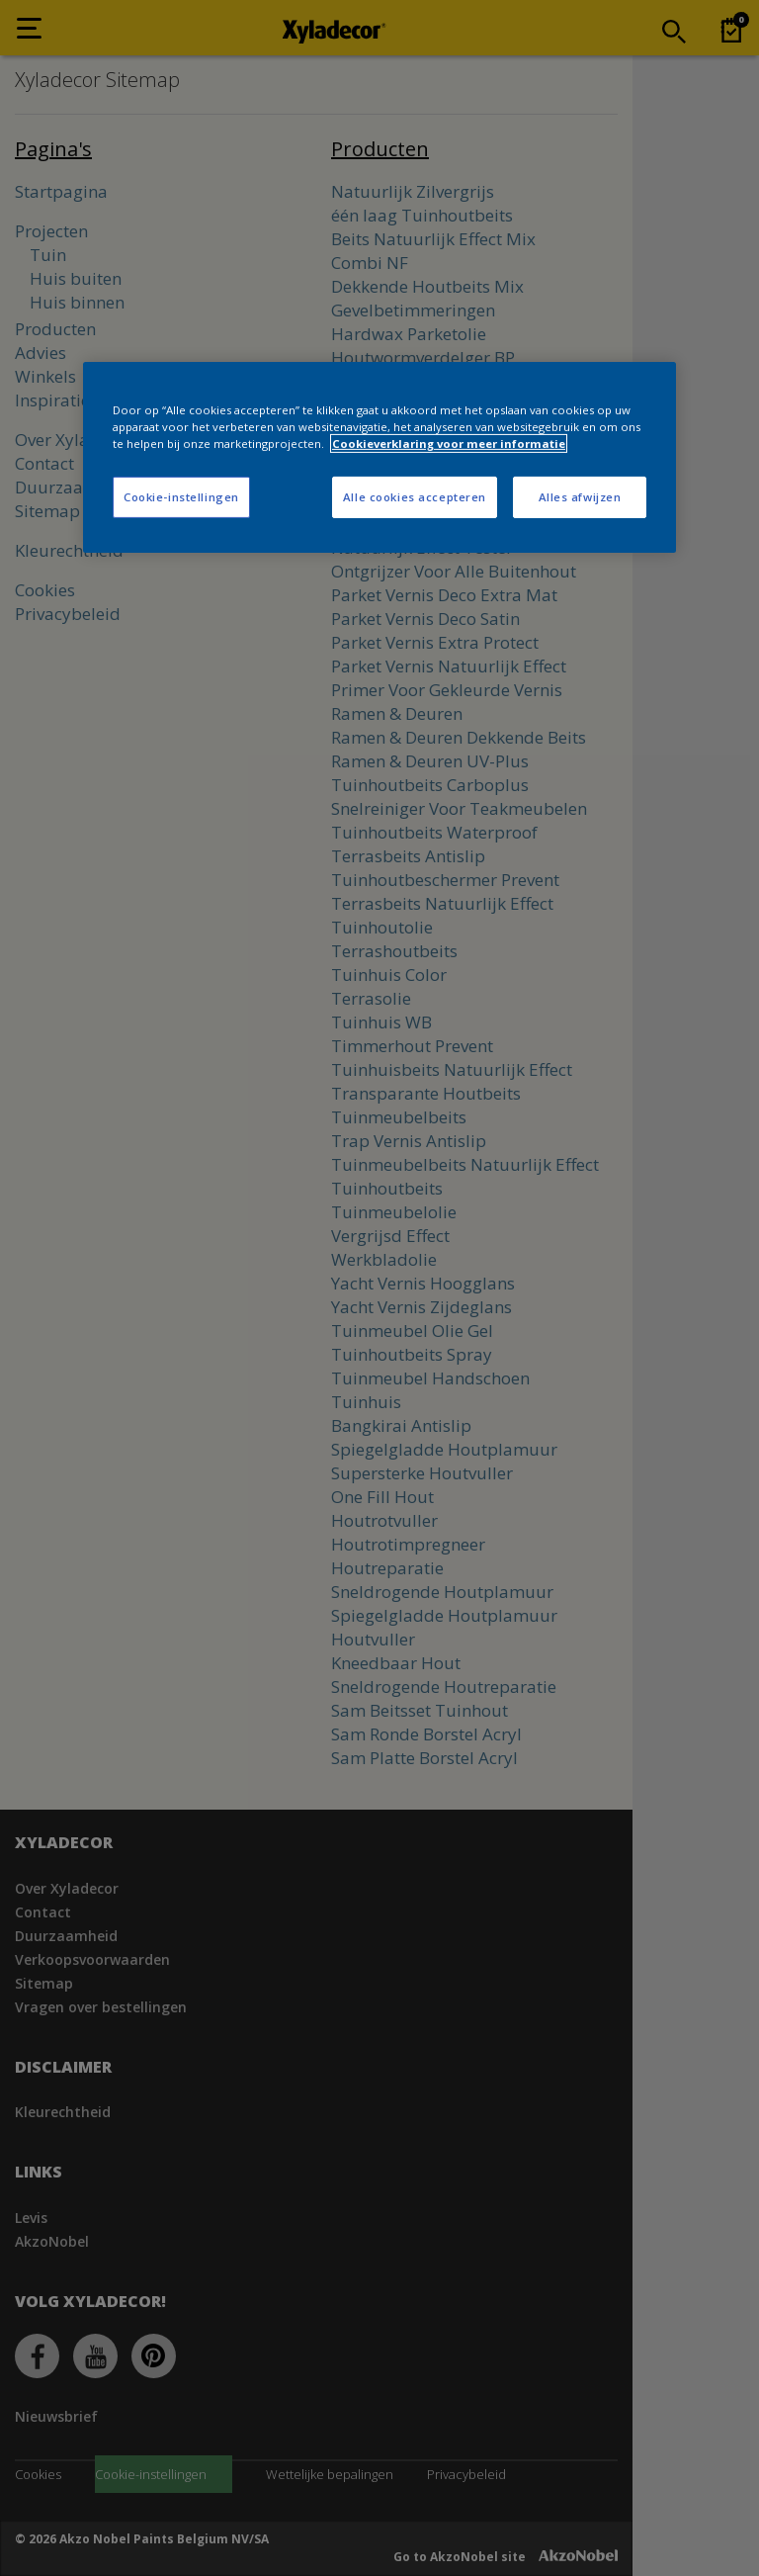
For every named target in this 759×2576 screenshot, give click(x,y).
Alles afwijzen (580, 496)
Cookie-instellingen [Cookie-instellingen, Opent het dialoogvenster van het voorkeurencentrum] (181, 496)
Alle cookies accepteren (414, 496)
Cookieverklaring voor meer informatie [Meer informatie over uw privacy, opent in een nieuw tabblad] (448, 443)
